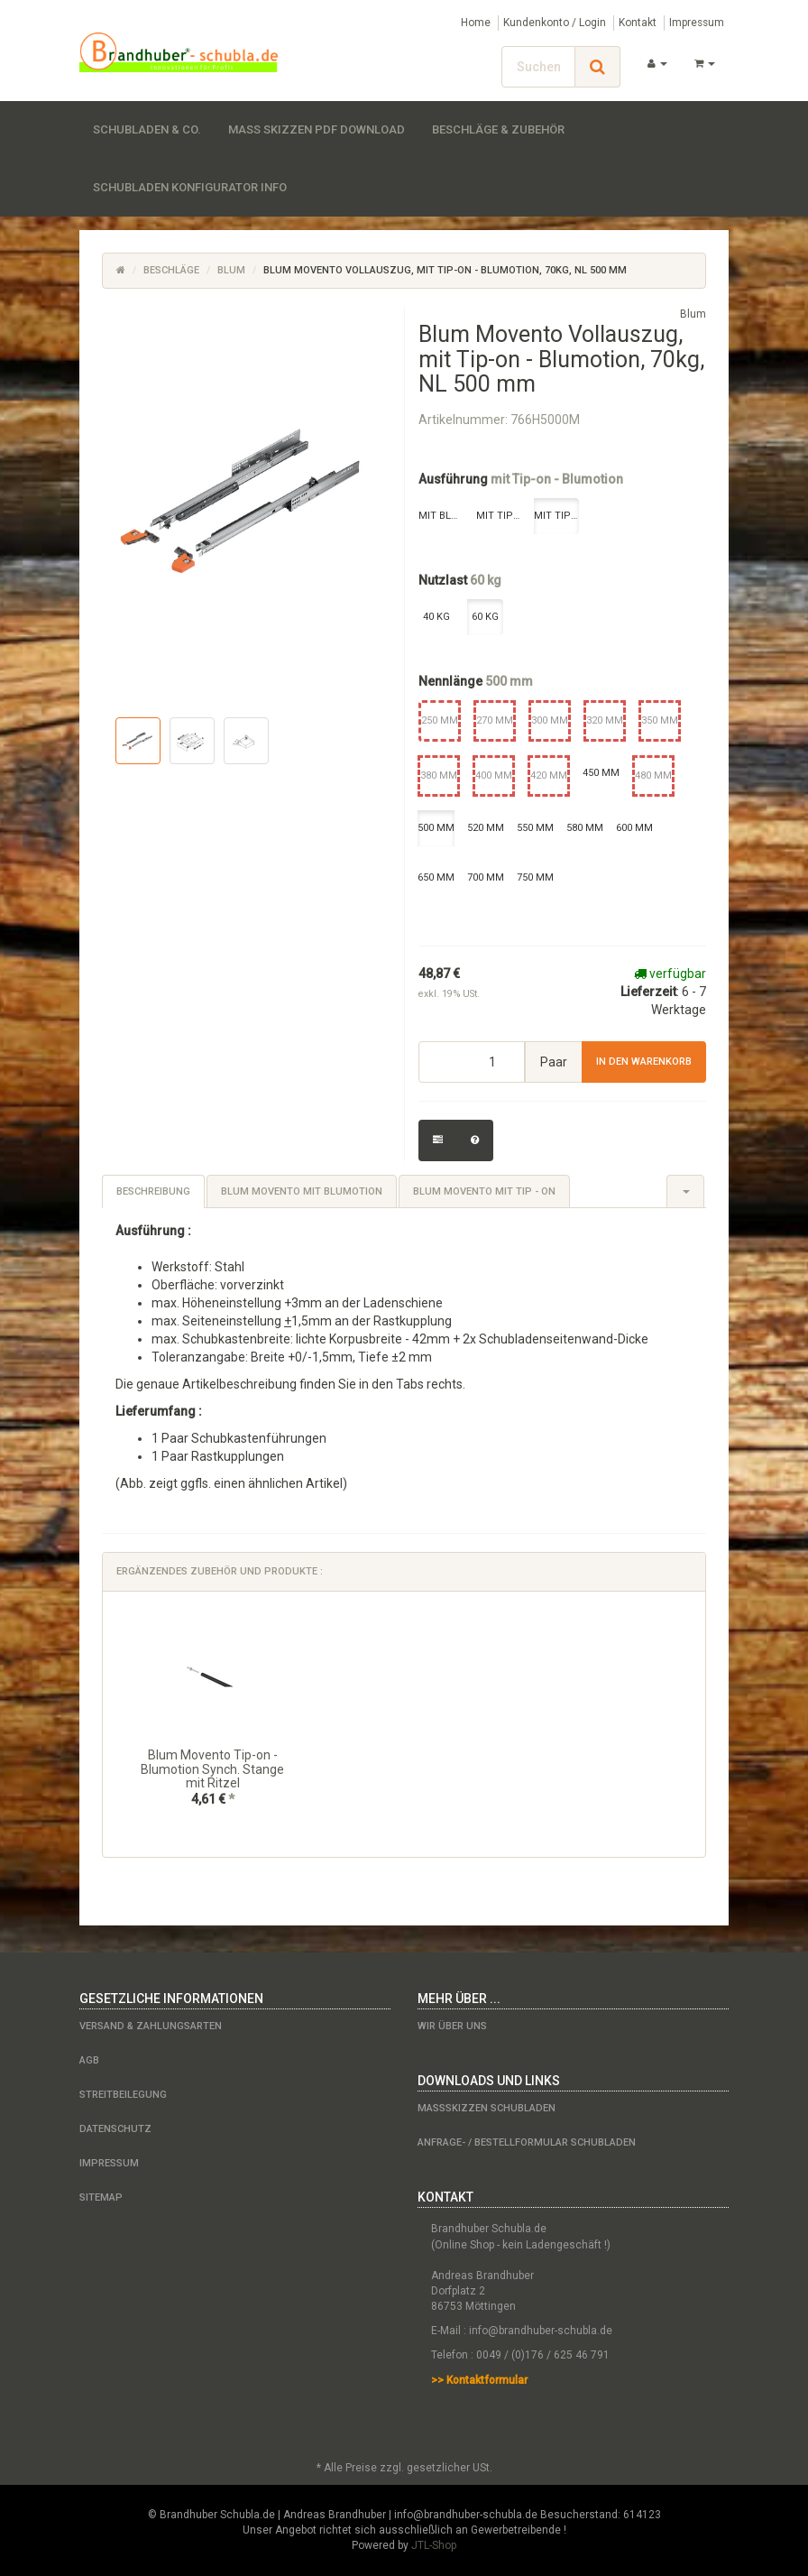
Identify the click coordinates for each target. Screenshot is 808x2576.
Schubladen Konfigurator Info (190, 187)
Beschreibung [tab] (153, 1191)
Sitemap (101, 2197)
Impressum (696, 22)
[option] (212, 1724)
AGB (89, 2060)
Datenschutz (115, 2129)
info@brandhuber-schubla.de (540, 2330)
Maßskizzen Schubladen (487, 2108)
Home (476, 22)
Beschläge (171, 270)
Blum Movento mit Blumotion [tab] (301, 1191)
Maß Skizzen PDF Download (316, 129)
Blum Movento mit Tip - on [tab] (484, 1191)
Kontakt (637, 22)
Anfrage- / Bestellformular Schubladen (527, 2142)
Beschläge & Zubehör (498, 129)
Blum (231, 270)
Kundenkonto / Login (554, 22)
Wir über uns (452, 2026)
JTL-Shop (433, 2545)
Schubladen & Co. (147, 129)
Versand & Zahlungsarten (150, 2026)
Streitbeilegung (123, 2095)
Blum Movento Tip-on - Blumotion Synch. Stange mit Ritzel (212, 1769)
